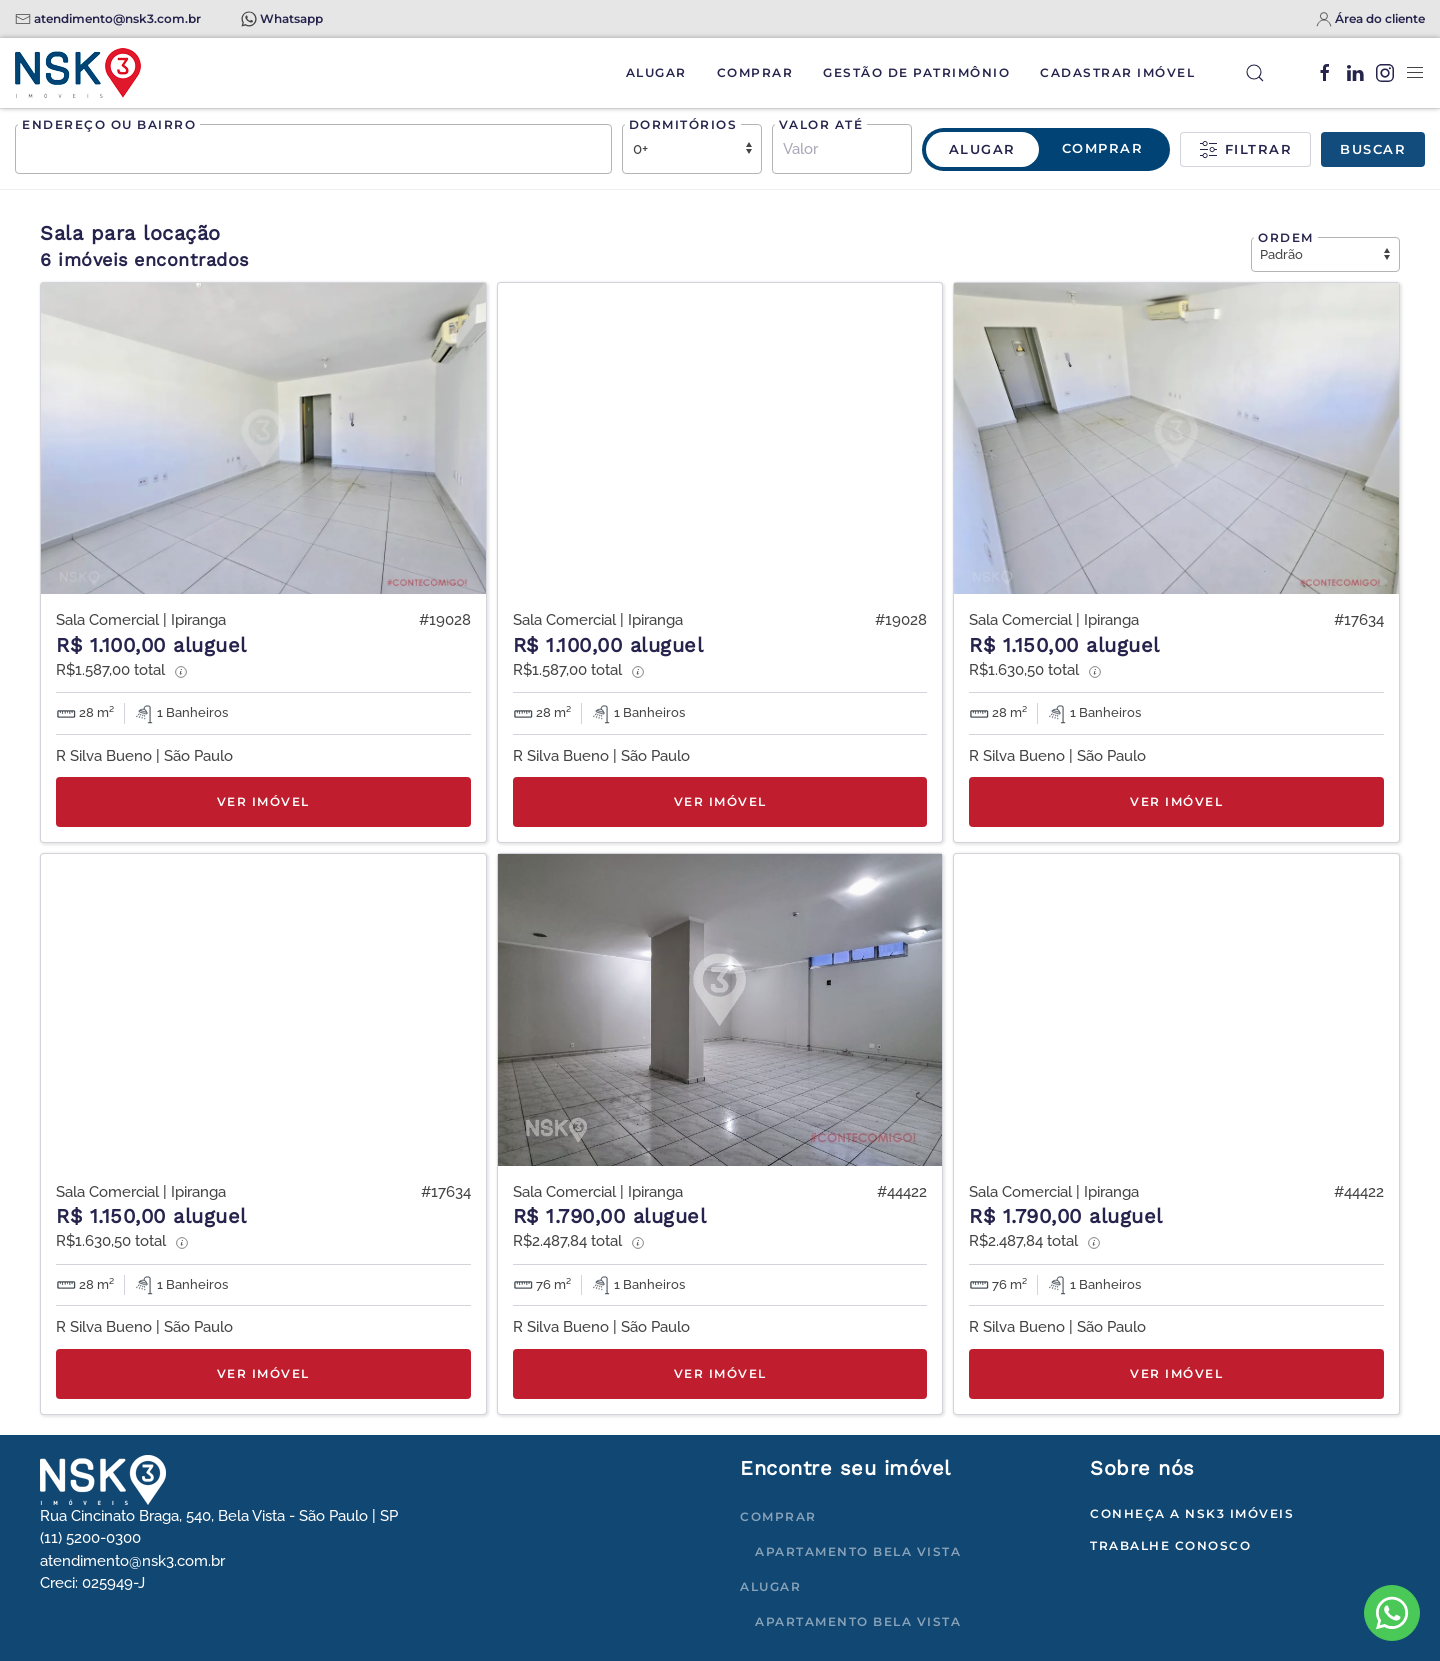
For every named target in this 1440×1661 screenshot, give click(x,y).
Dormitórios (683, 124)
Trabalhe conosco (1170, 1545)
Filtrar (1245, 150)
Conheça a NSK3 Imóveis (1192, 1513)
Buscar (1373, 149)
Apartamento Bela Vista (858, 1551)
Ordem (1286, 237)
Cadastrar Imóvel (1117, 72)
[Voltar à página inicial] (78, 73)
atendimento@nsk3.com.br (117, 18)
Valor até (821, 124)
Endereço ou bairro (109, 124)
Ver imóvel (263, 801)
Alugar (656, 72)
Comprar (755, 72)
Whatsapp (291, 18)
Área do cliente (1380, 18)
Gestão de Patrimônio (916, 72)
